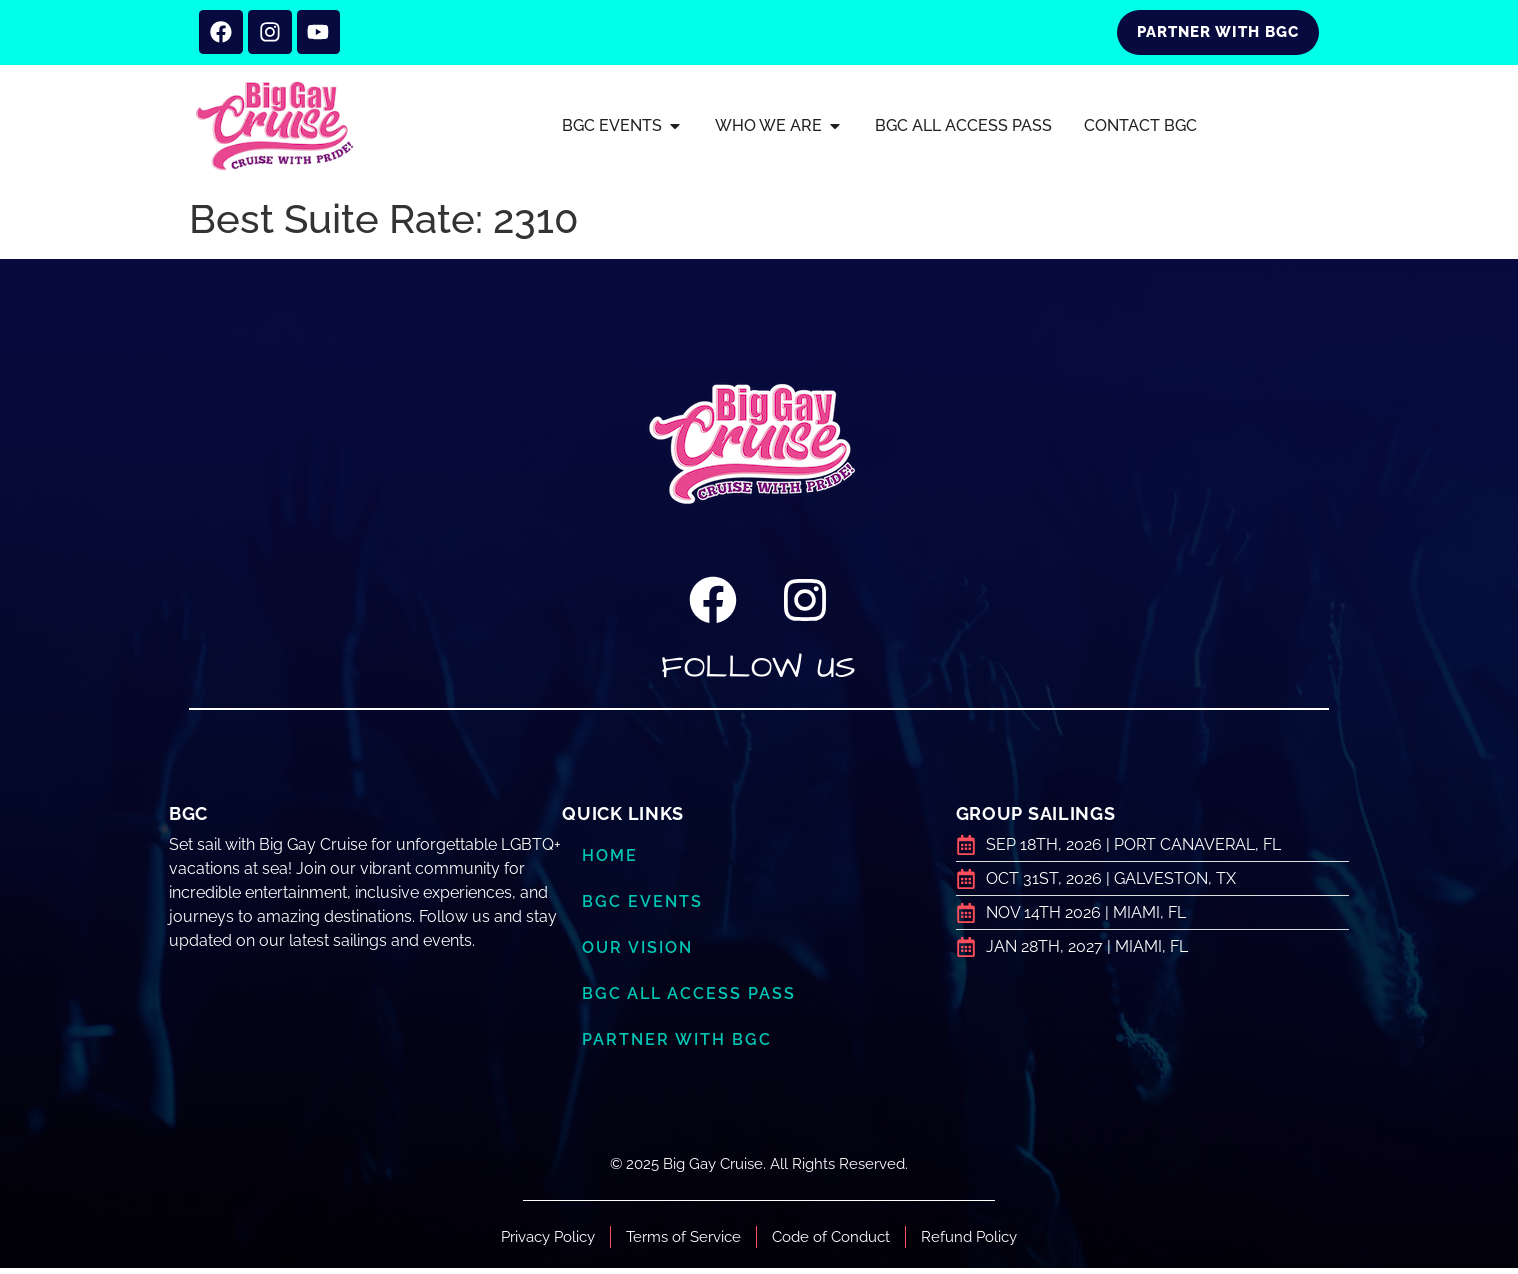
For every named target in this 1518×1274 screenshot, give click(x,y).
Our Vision (641, 953)
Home (611, 861)
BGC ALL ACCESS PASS (691, 999)
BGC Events (644, 907)
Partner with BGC (680, 1045)
